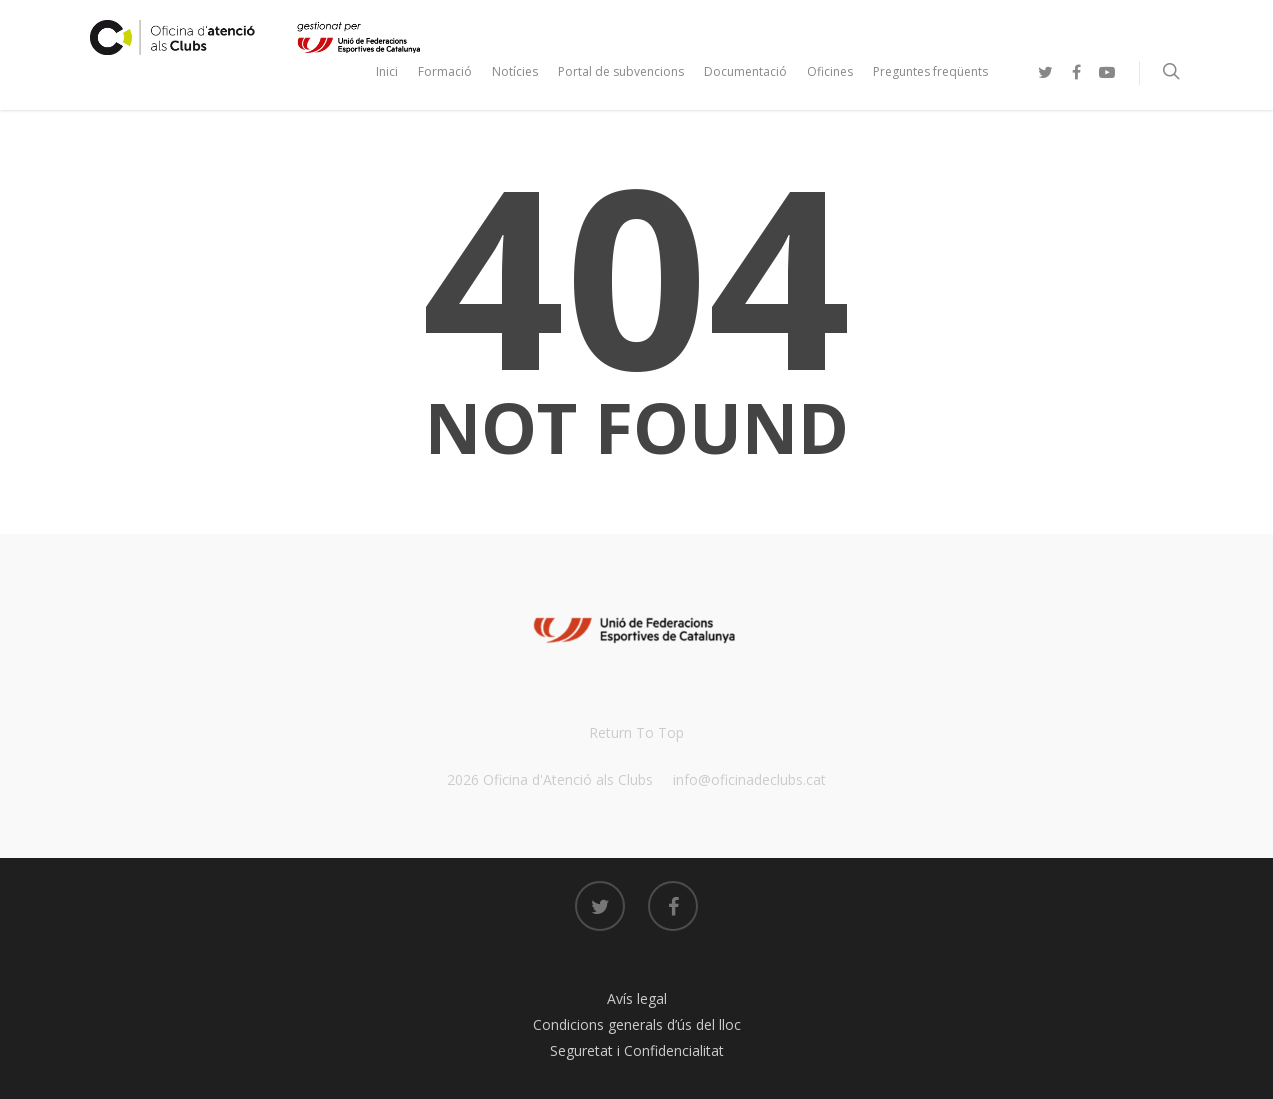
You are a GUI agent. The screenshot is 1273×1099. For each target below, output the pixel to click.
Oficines (830, 71)
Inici (387, 71)
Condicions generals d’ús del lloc (637, 1024)
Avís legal (637, 998)
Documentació (745, 71)
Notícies (515, 71)
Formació (445, 71)
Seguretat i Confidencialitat (637, 1050)
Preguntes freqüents (930, 71)
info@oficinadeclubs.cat (749, 779)
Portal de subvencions (621, 71)
